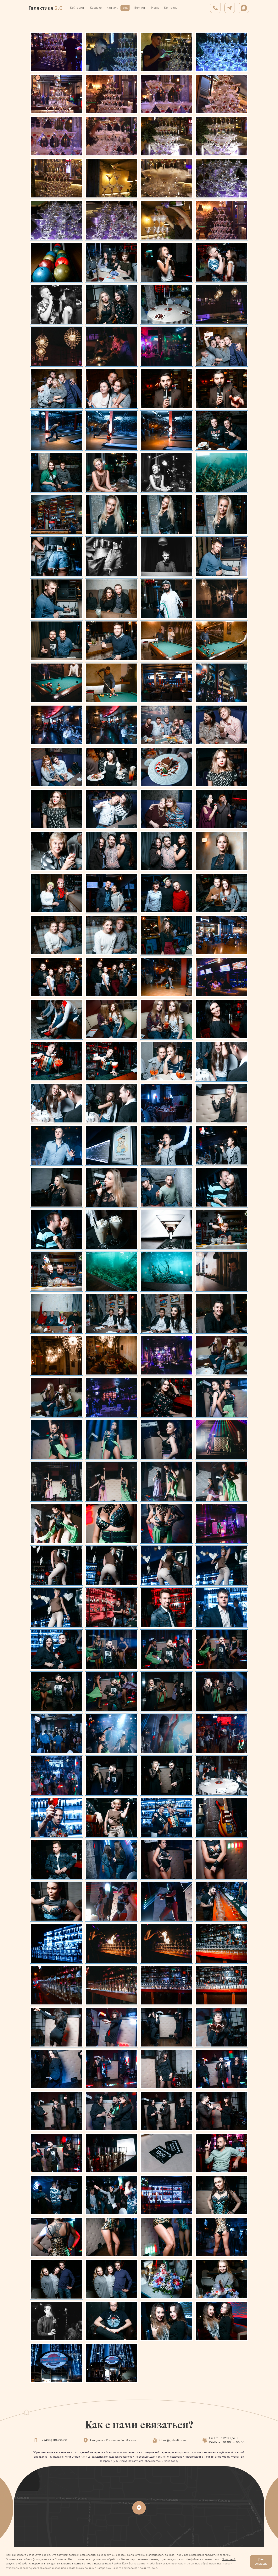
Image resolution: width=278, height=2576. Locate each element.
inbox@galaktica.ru (172, 2440)
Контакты (170, 7)
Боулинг (140, 7)
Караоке (96, 7)
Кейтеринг (77, 7)
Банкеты (118, 8)
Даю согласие (261, 2561)
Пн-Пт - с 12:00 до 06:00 (226, 2438)
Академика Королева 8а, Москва (113, 2440)
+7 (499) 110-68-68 (53, 2440)
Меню (155, 7)
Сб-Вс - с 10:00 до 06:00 (227, 2442)
